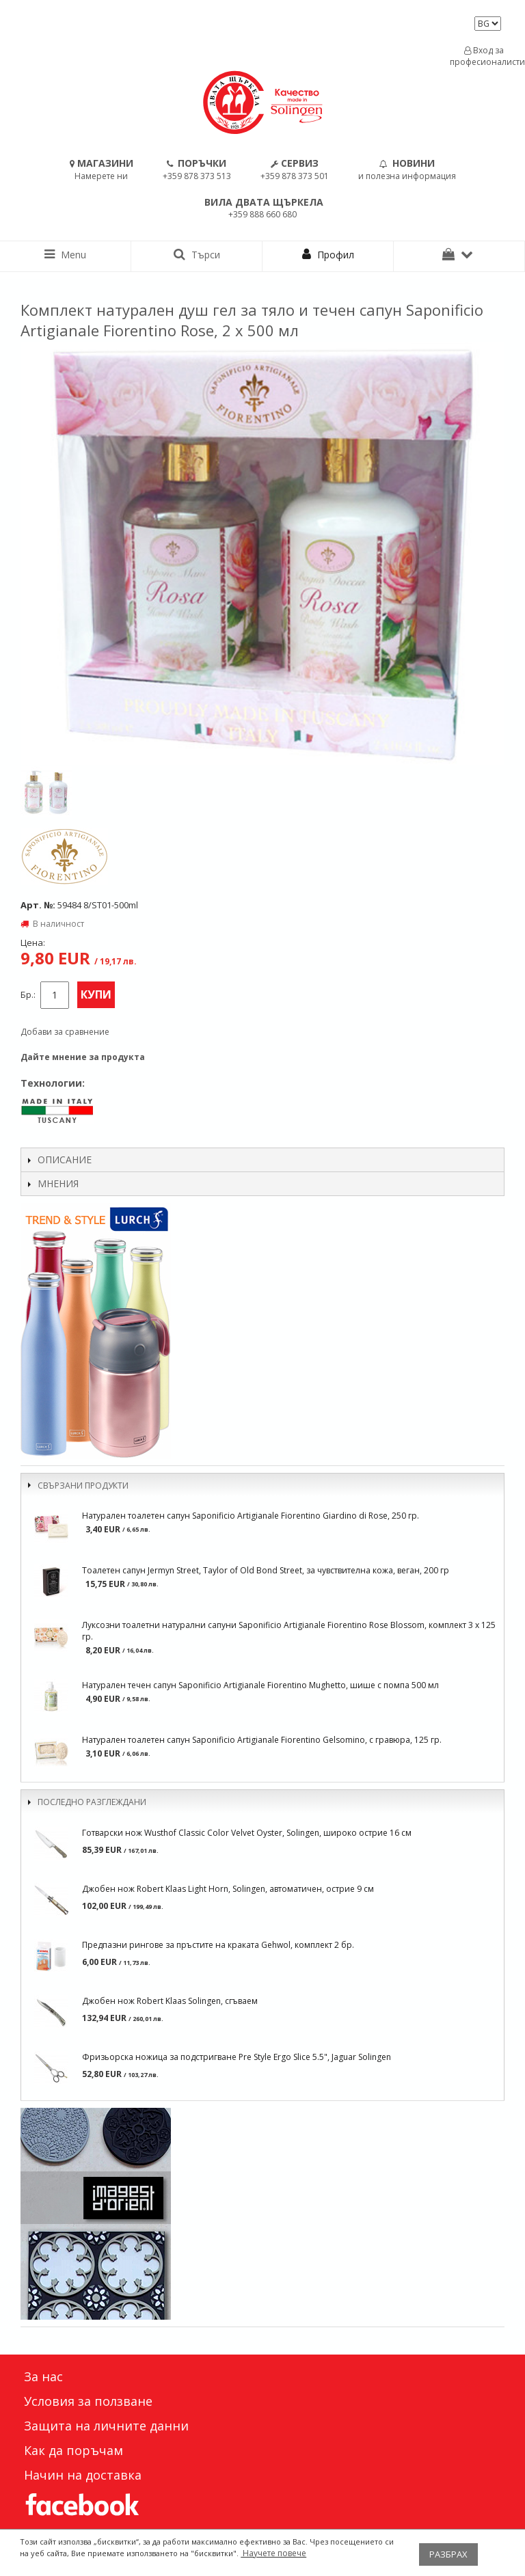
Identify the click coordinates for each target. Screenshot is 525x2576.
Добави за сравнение (65, 1032)
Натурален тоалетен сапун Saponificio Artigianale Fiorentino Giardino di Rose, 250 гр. (250, 1515)
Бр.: (28, 995)
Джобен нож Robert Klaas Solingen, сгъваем (170, 2001)
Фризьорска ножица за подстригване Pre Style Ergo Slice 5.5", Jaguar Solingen (236, 2057)
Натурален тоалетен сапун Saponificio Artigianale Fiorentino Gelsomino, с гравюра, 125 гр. (262, 1740)
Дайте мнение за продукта (83, 1057)
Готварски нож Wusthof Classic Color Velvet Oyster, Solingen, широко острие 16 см (247, 1833)
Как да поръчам (73, 2450)
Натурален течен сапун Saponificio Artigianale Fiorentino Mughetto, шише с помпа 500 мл (260, 1685)
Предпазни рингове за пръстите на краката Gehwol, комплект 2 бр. (218, 1945)
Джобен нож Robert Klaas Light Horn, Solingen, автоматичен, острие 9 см (228, 1889)
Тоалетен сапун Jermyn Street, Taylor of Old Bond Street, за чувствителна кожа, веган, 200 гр (265, 1570)
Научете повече (273, 2553)
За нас (43, 2376)
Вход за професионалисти (484, 56)
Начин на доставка (83, 2475)
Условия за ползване (88, 2401)
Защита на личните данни (106, 2425)
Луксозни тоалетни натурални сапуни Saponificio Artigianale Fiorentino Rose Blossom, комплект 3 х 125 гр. (289, 1630)
